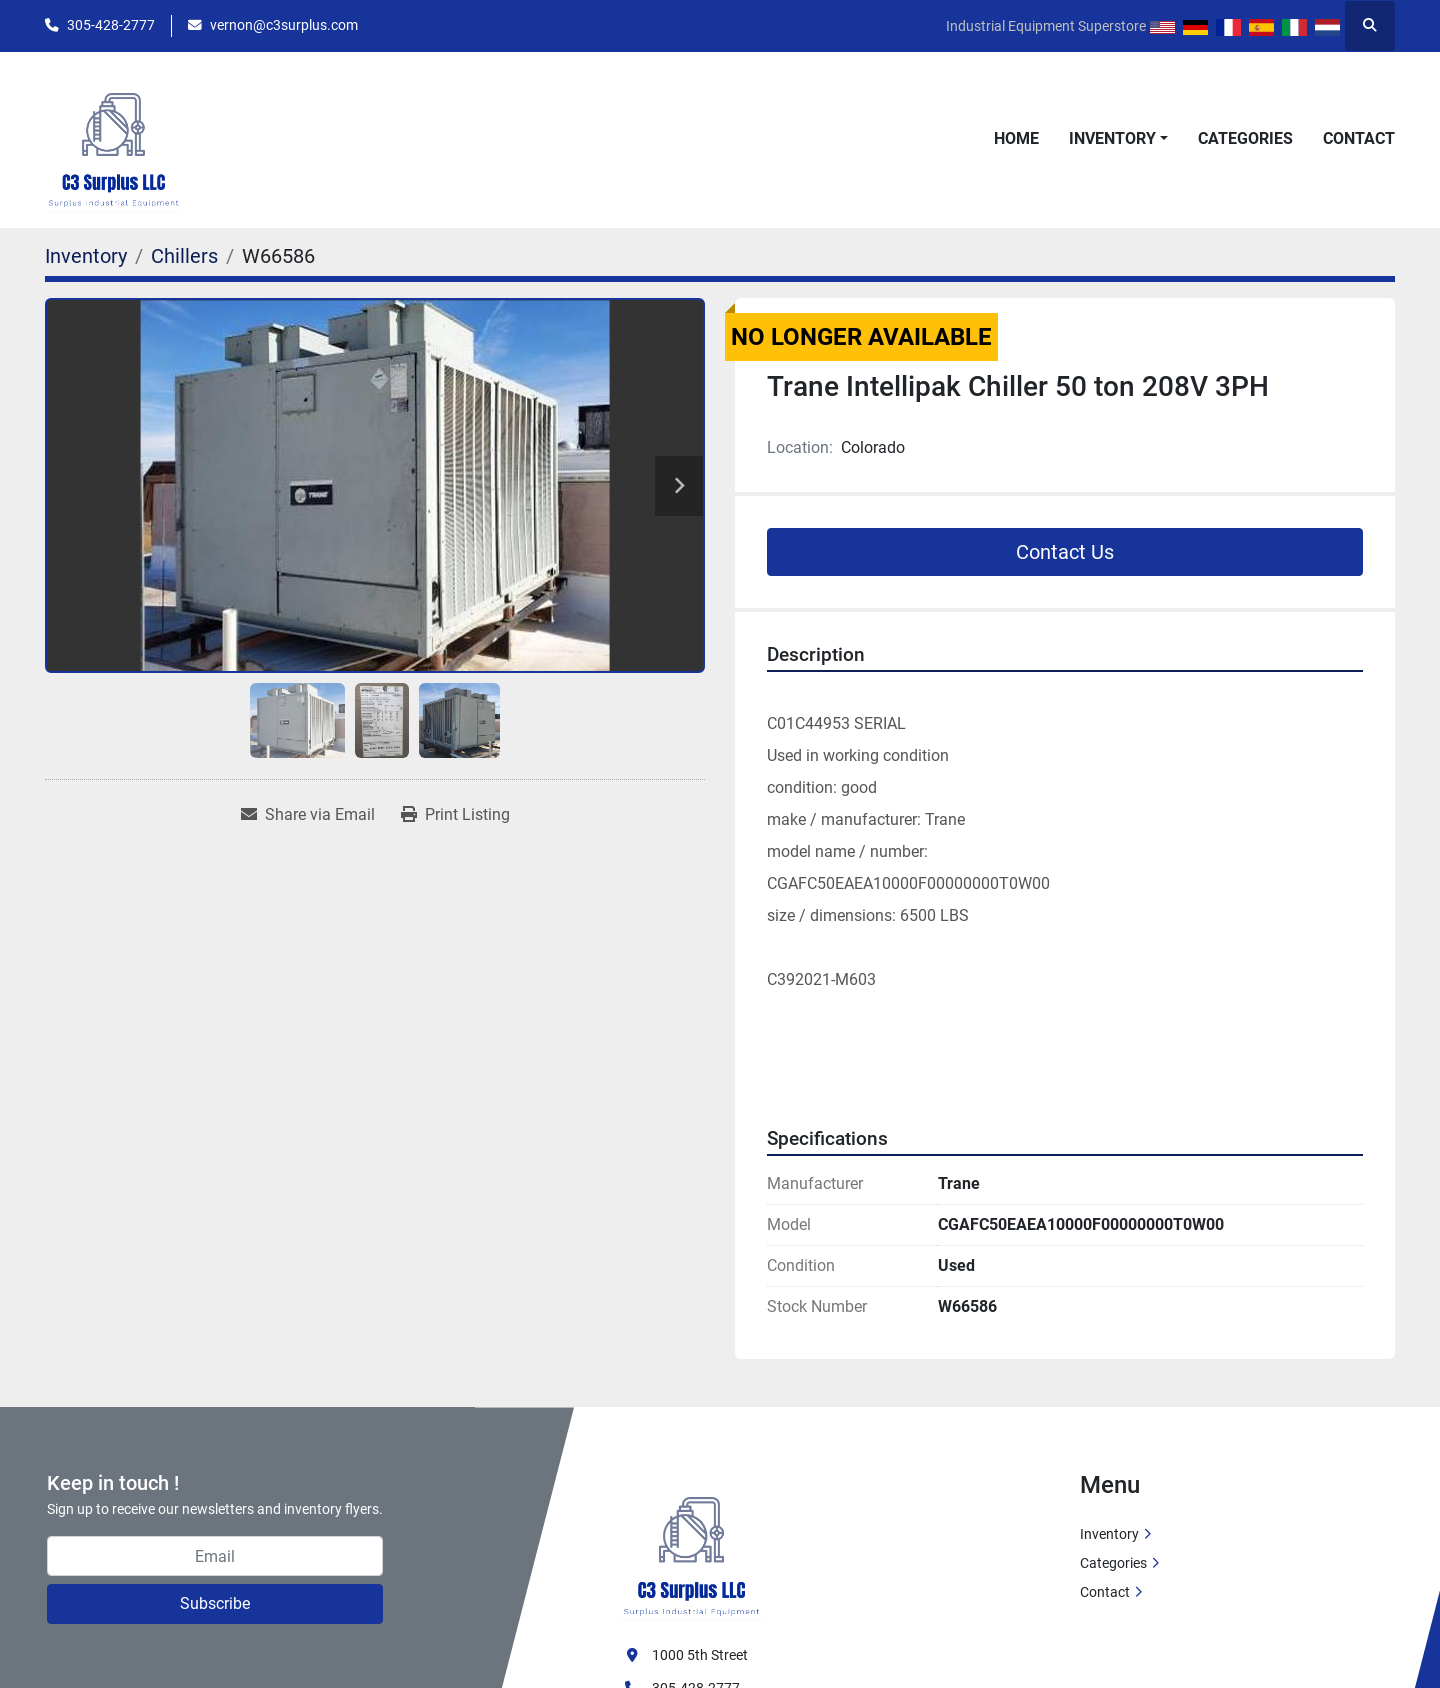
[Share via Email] (308, 815)
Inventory (1112, 138)
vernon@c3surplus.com (284, 25)
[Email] (215, 1556)
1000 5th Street (700, 1655)
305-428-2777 (111, 25)
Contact (1359, 138)
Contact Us (1065, 552)
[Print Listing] (455, 815)
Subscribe (215, 1603)
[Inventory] (86, 256)
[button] (1118, 139)
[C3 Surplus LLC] (692, 1545)
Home (1016, 138)
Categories (1245, 138)
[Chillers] (184, 256)
